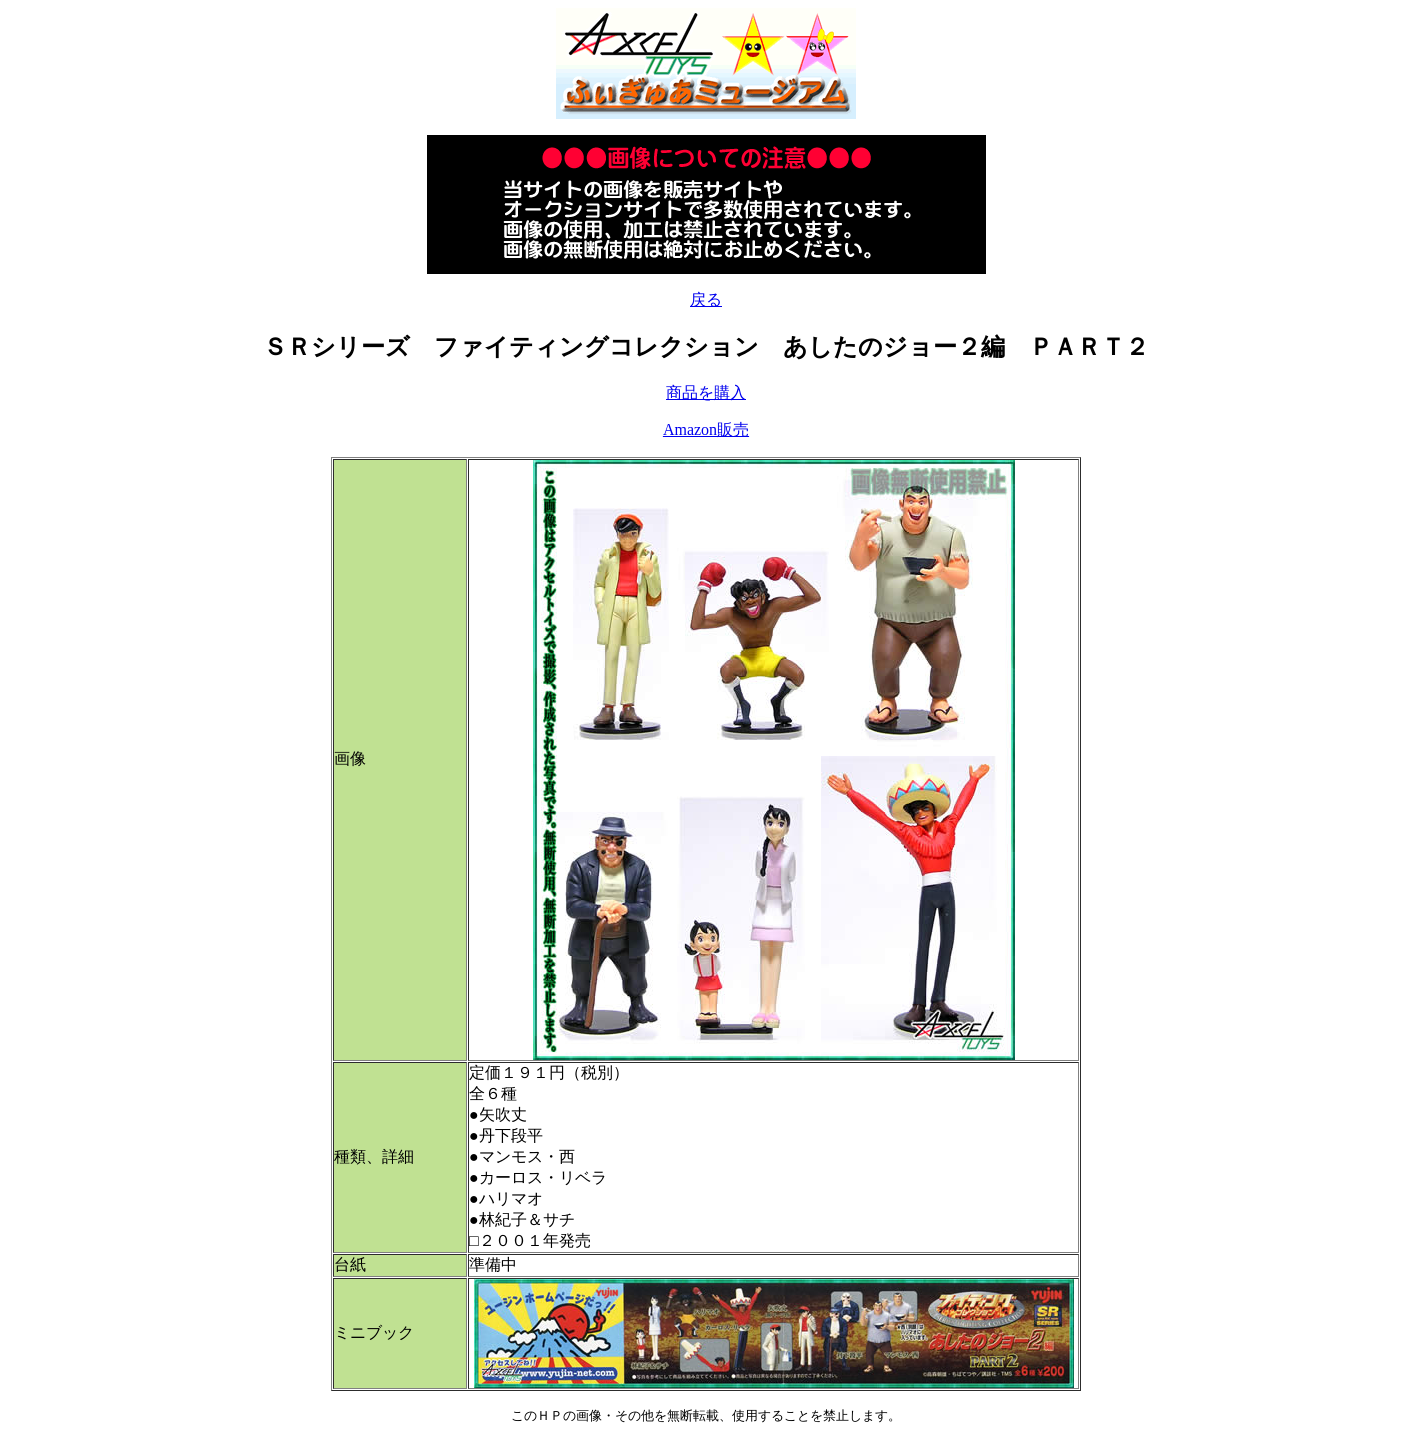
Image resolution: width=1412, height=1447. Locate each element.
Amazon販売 (706, 429)
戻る (706, 299)
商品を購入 (706, 392)
